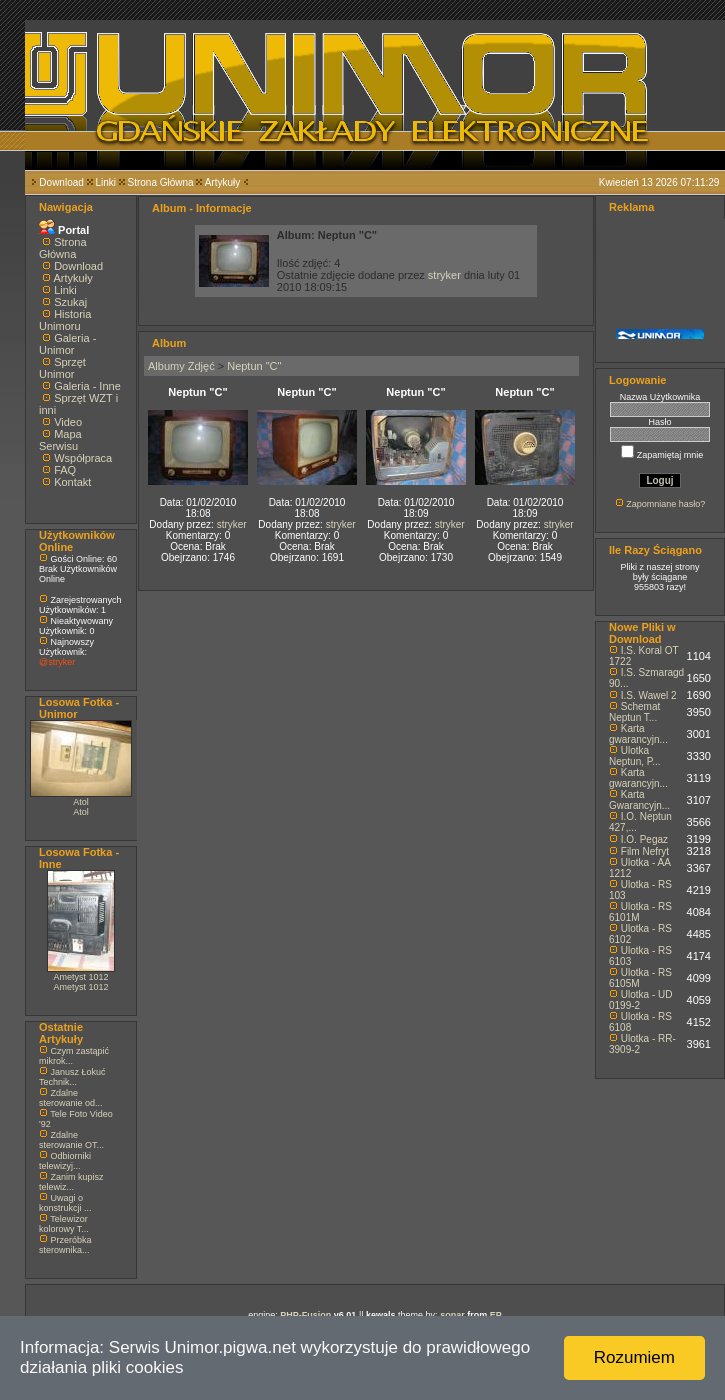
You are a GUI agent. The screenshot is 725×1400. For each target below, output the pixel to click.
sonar (452, 1315)
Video (68, 422)
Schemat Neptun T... (634, 712)
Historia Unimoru (65, 320)
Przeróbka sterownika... (65, 1245)
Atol (81, 802)
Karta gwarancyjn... (638, 734)
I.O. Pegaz (644, 839)
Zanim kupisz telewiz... (71, 1182)
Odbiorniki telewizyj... (65, 1161)
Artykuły (223, 182)
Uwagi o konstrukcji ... (65, 1203)
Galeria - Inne (87, 386)
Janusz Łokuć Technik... (72, 1077)
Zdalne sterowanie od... (71, 1098)
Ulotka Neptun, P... (635, 756)
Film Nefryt (645, 851)
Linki (105, 182)
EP (496, 1315)
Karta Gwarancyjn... (639, 800)
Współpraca (83, 458)
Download (61, 182)
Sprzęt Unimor (62, 368)
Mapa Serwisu (60, 440)
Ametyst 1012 (80, 977)
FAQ (65, 470)
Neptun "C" (254, 366)
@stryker (57, 662)
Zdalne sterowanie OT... (71, 1140)
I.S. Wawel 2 (649, 695)
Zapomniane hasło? (665, 504)
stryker (444, 275)
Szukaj (70, 302)
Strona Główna (161, 182)
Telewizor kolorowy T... (64, 1224)
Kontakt (72, 482)
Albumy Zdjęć (181, 366)
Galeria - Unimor (67, 344)
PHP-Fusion (305, 1315)
